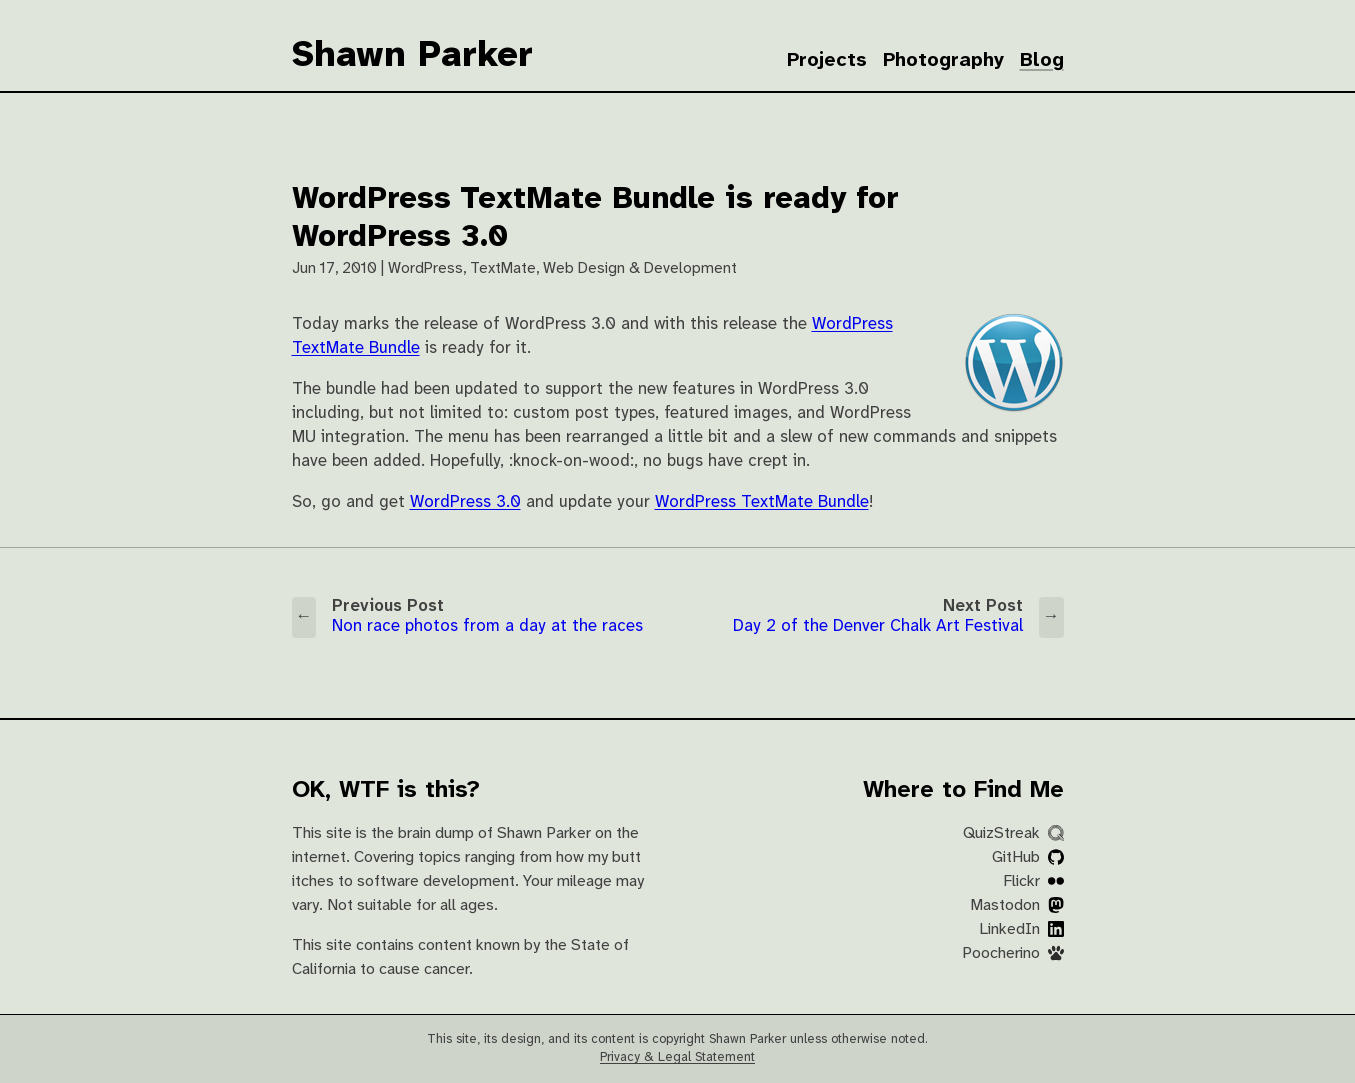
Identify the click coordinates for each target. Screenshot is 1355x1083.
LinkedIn (1021, 929)
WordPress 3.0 (465, 502)
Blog (1042, 60)
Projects (827, 60)
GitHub (1028, 857)
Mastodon (1017, 905)
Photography (943, 60)
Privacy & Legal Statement (677, 1057)
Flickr (1033, 881)
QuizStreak (1013, 833)
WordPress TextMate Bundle (762, 502)
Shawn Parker (412, 56)
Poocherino (1013, 953)
